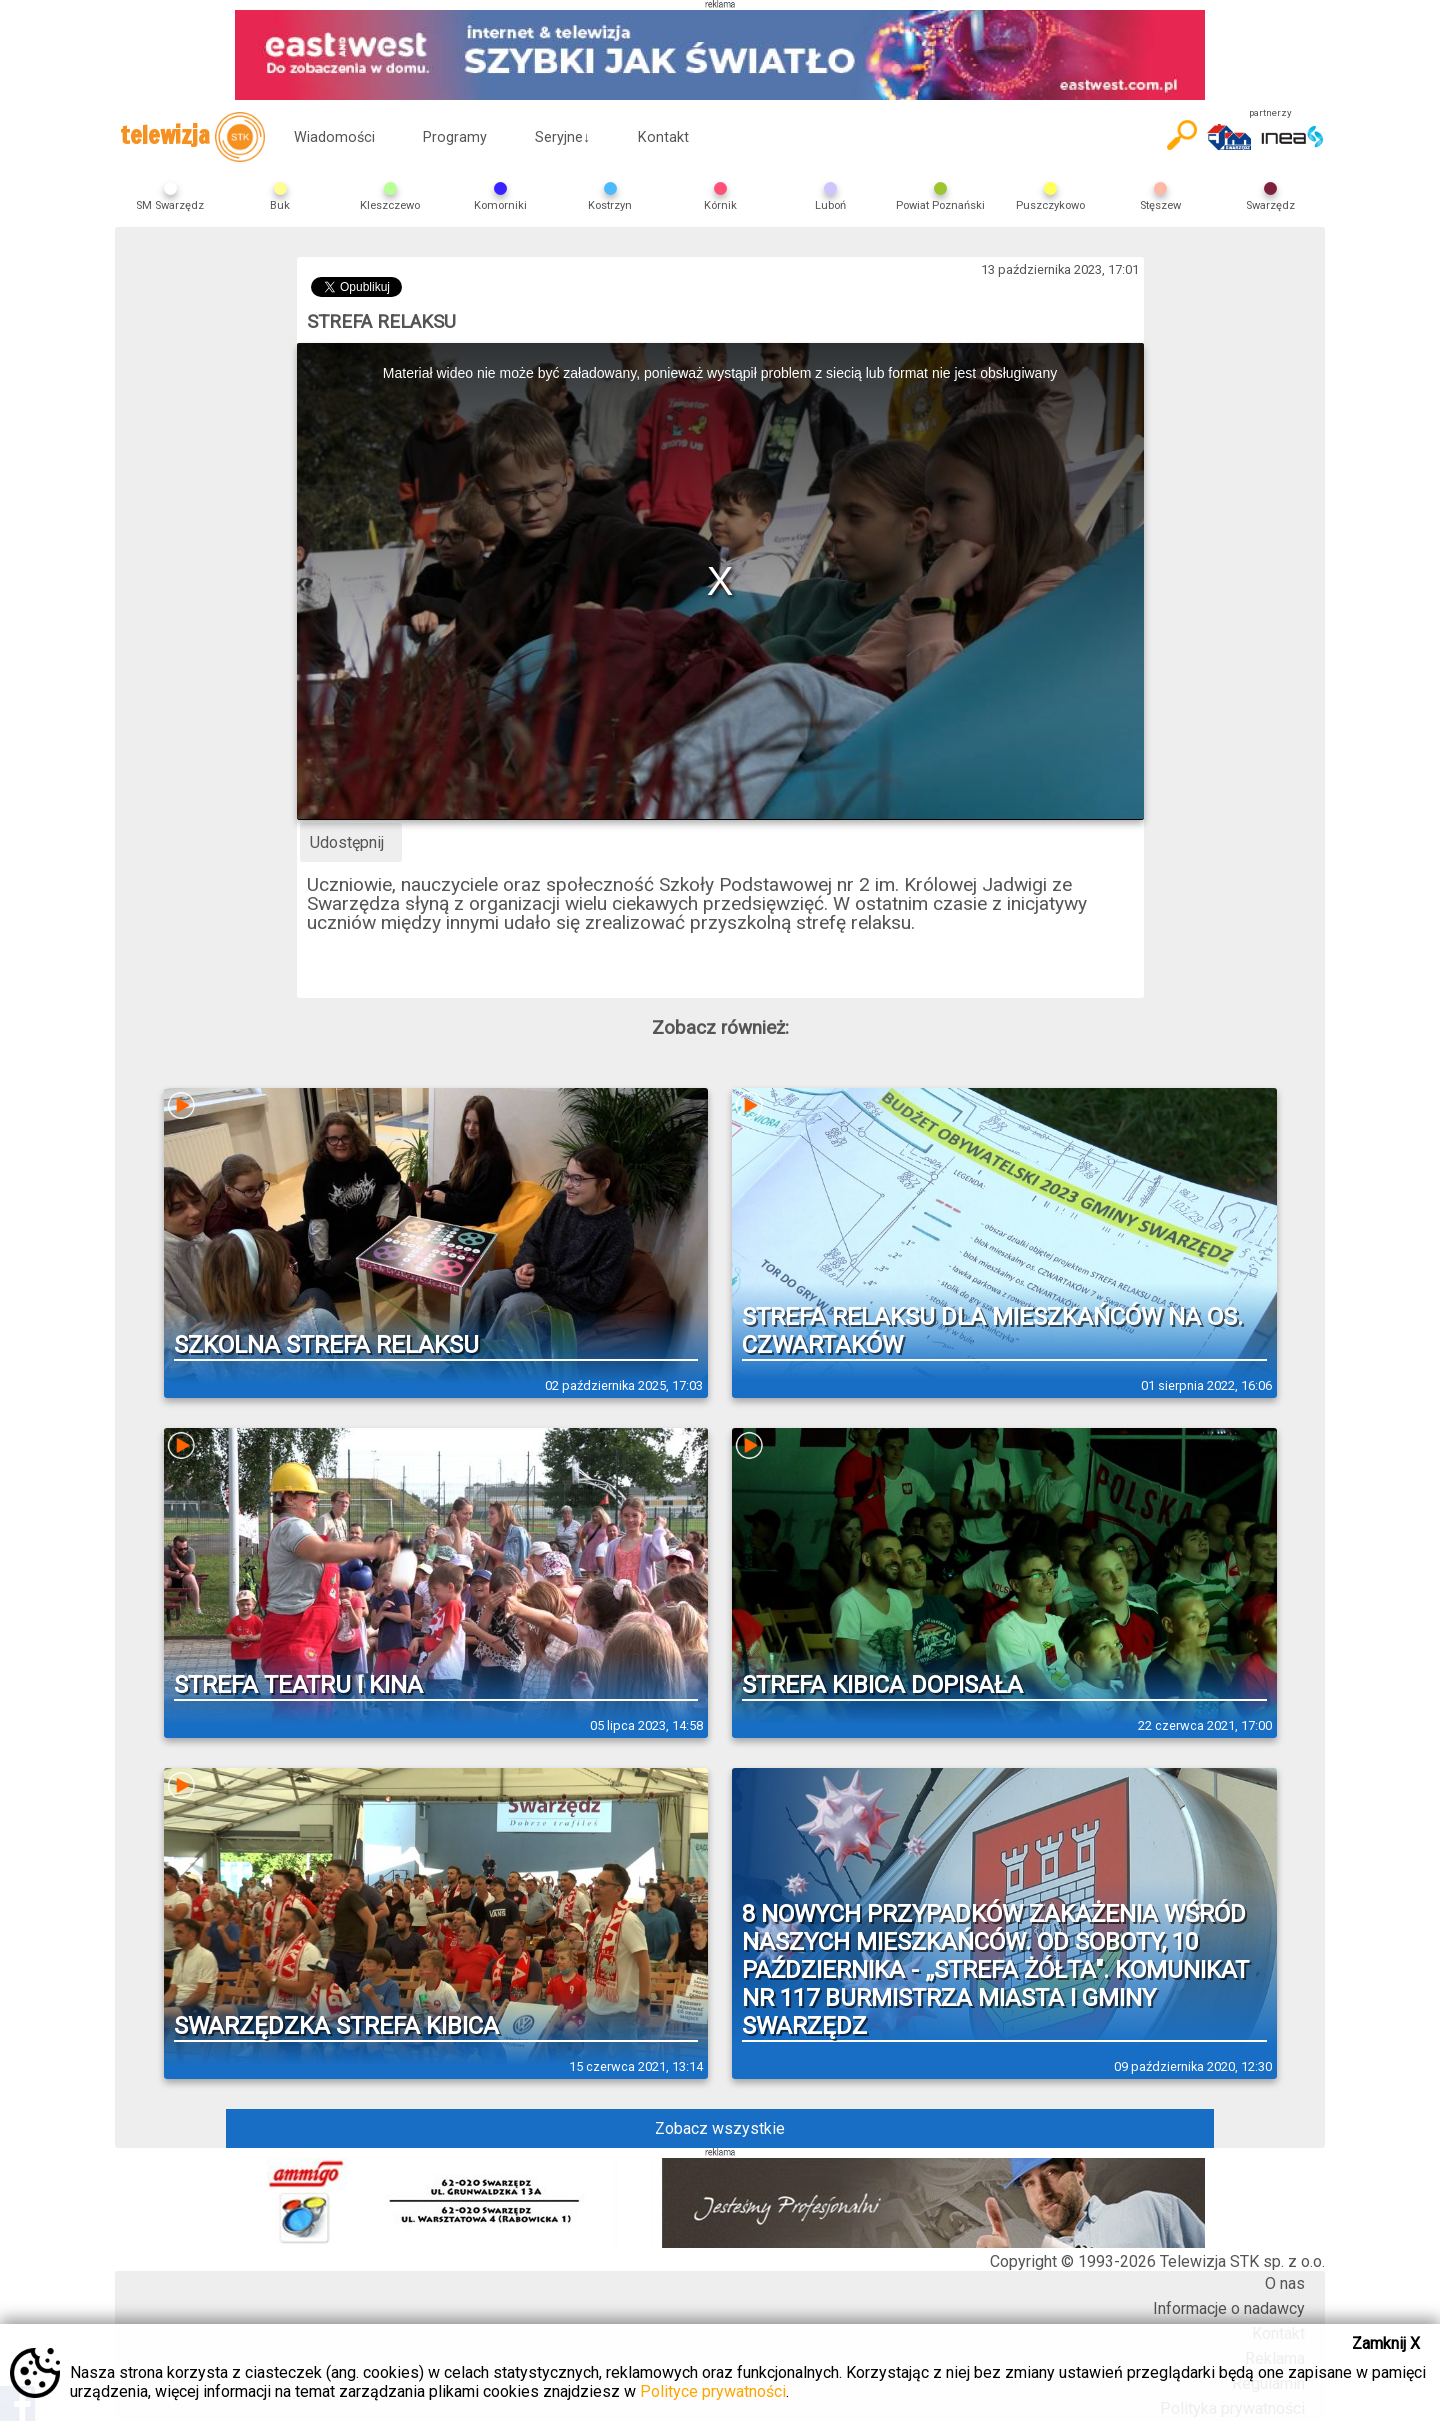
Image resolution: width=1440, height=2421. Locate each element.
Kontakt (663, 137)
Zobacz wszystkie (720, 2128)
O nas (1285, 2283)
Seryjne (562, 137)
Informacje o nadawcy (1229, 2308)
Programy (455, 137)
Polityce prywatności (713, 2391)
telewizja (192, 137)
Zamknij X (1386, 2343)
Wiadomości (334, 137)
